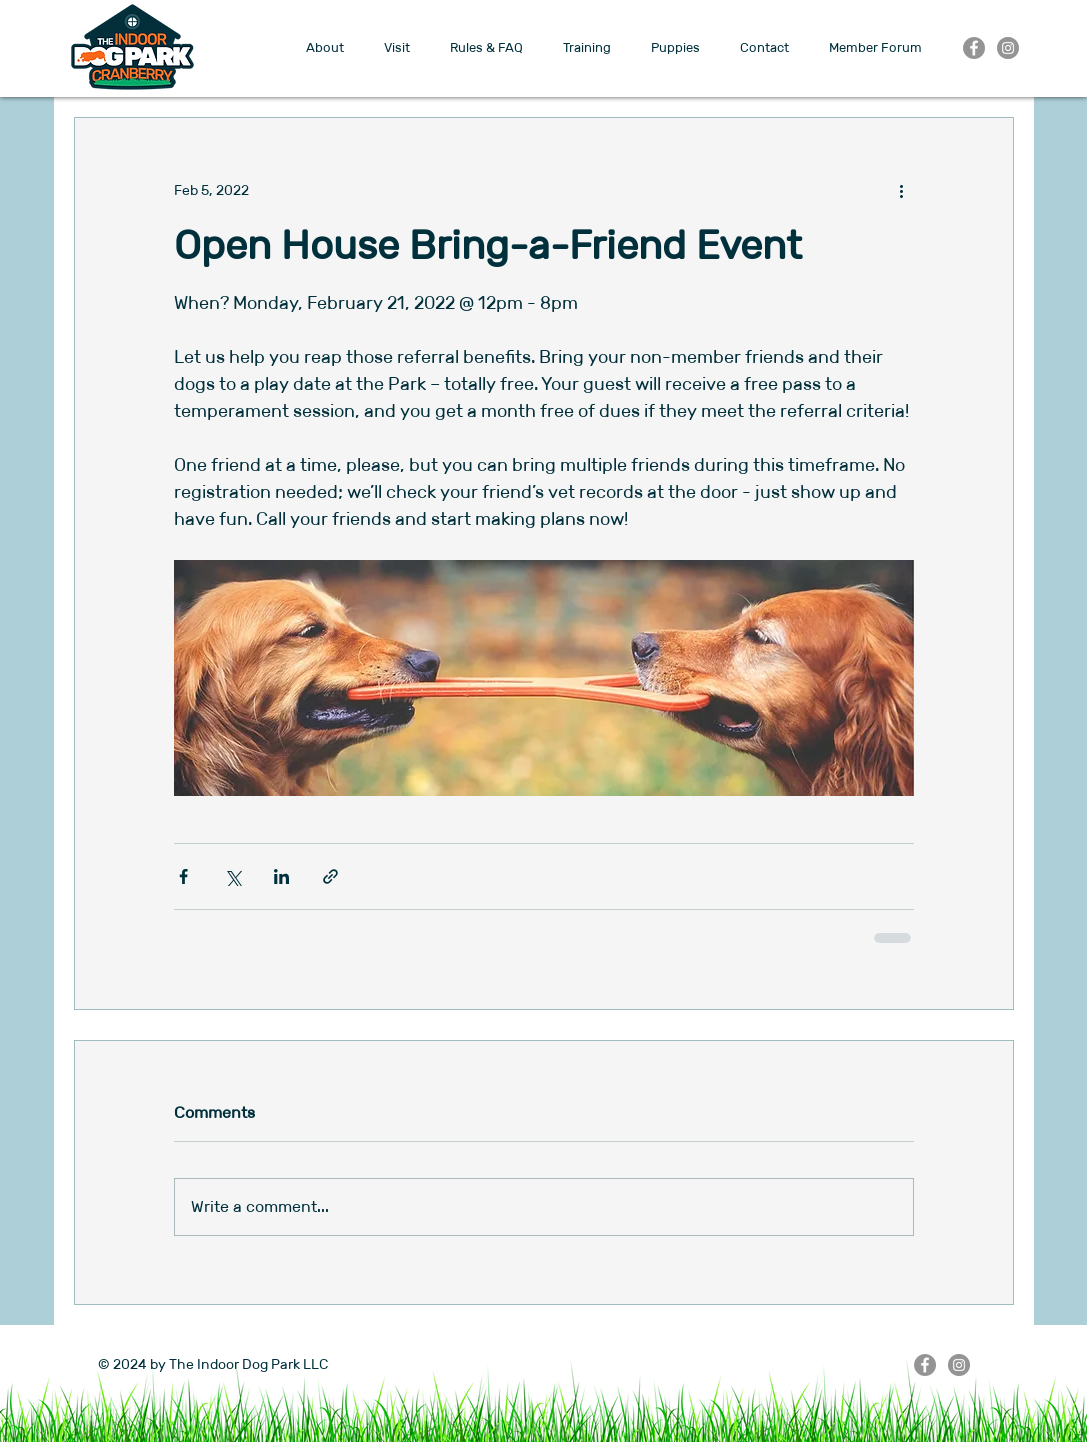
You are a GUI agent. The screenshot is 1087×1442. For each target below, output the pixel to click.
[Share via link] (330, 876)
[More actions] (902, 190)
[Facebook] (974, 48)
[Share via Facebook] (183, 876)
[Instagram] (1008, 48)
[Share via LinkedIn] (281, 876)
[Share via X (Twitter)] (232, 876)
